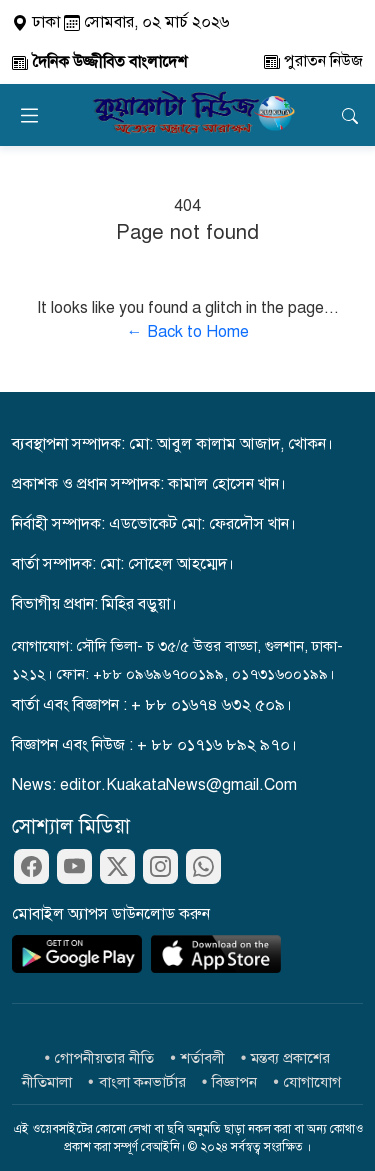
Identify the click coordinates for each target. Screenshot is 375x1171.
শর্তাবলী (203, 1058)
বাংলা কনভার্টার (142, 1082)
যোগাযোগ (312, 1082)
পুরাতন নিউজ (313, 61)
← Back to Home (188, 332)
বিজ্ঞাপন (234, 1082)
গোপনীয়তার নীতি (104, 1058)
